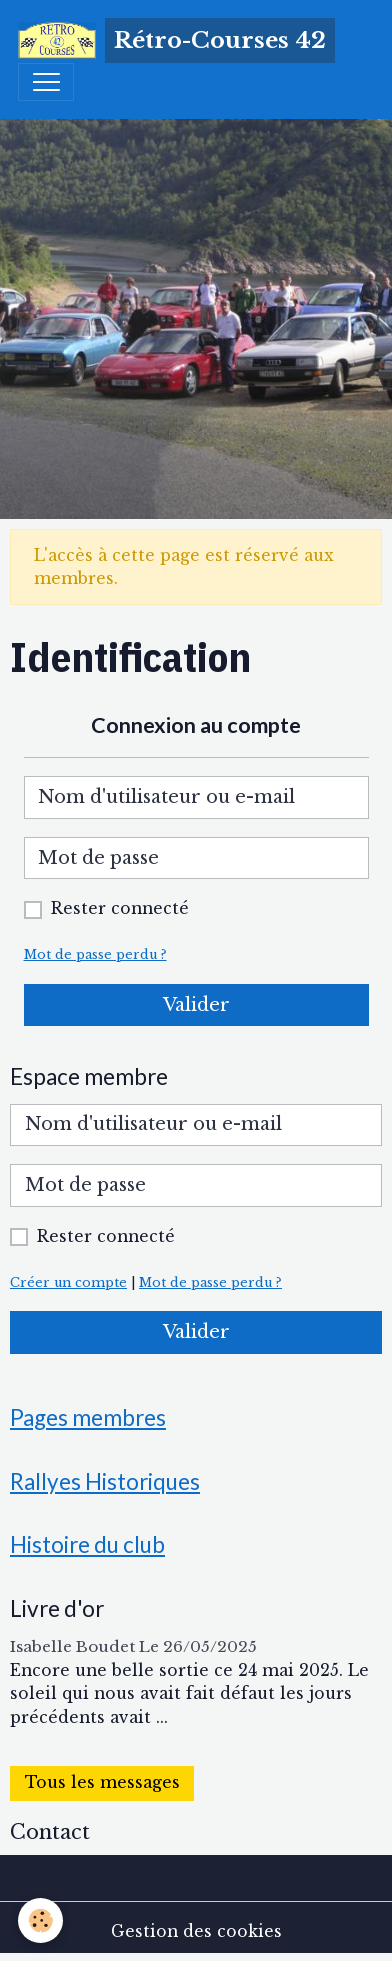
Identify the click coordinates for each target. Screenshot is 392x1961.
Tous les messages (102, 1782)
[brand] (176, 40)
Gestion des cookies (196, 1931)
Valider (196, 1005)
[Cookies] (40, 1920)
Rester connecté (120, 908)
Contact (50, 1832)
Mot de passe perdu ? (95, 954)
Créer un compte (68, 1282)
